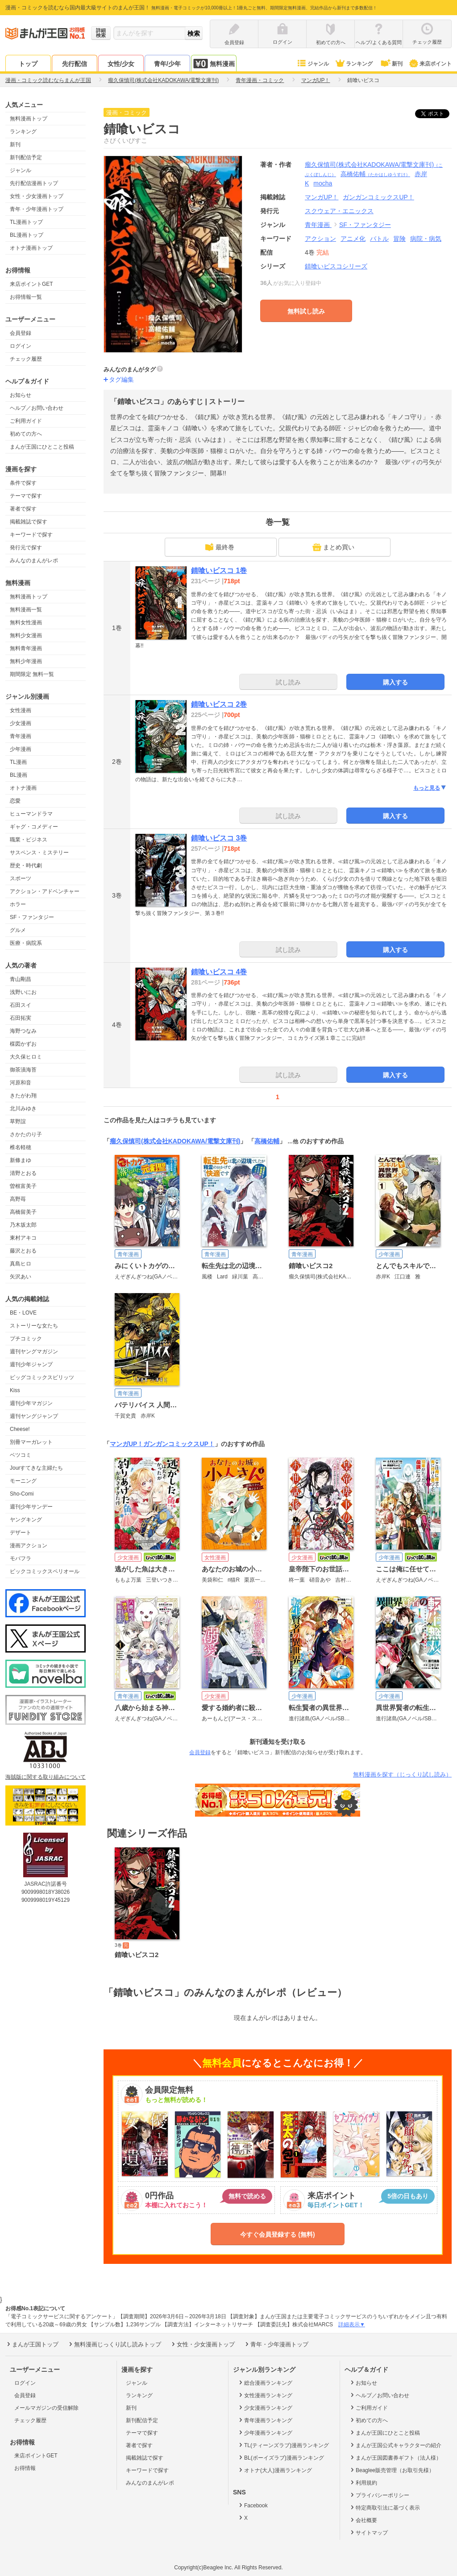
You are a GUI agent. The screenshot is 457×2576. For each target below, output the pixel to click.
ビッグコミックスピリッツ (42, 1377)
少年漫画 (20, 749)
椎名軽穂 (20, 1147)
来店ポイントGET (31, 284)
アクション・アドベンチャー (44, 891)
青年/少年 (167, 63)
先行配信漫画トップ (34, 183)
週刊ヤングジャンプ (34, 1416)
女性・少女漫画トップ (36, 196)
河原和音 (20, 1083)
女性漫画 (20, 710)
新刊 (391, 64)
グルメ (18, 930)
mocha (322, 183)
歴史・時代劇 (26, 865)
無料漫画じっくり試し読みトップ (114, 2344)
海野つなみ (23, 1031)
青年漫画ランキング (264, 2420)
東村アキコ (23, 1238)
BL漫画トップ (26, 235)
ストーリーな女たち (34, 1326)
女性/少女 (121, 63)
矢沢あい (20, 1277)
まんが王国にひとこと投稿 (42, 447)
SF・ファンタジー (32, 917)
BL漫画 (18, 775)
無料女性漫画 (26, 622)
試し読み (288, 682)
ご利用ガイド (26, 421)
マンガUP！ (126, 1443)
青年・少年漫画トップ (36, 209)
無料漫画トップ (28, 118)
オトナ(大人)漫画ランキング (274, 2469)
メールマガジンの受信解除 (46, 2408)
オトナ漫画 (23, 788)
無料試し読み (306, 311)
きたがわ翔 (23, 1095)
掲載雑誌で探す (28, 522)
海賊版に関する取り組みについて (45, 1777)
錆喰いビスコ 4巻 (219, 972)
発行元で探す (26, 547)
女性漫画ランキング (264, 2395)
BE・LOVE (23, 1313)
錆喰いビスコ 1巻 (219, 570)
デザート (20, 1532)
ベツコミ (20, 1455)
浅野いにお (23, 992)
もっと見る (430, 788)
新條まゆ (20, 1160)
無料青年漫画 (26, 648)
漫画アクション (28, 1545)
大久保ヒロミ (26, 1057)
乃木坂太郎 (23, 1225)
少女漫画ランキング (264, 2407)
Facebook (252, 2505)
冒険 (399, 238)
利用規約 (363, 2482)
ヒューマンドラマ (31, 814)
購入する (395, 682)
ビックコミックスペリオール (44, 1571)
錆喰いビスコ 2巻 (219, 704)
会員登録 (20, 333)
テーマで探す (26, 496)
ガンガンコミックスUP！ (178, 1443)
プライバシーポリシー (379, 2494)
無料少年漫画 (26, 661)
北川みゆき (23, 1108)
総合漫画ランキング (264, 2382)
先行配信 (74, 63)
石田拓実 (20, 1018)
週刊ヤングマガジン (34, 1351)
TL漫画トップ (26, 222)
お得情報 (25, 2468)
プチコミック (26, 1338)
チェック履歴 (26, 359)
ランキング (354, 64)
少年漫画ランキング (264, 2432)
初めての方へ (26, 434)
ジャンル (312, 64)
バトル (379, 238)
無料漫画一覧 (26, 609)
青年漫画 (20, 736)
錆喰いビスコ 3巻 (219, 838)
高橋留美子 (23, 1212)
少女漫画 (20, 723)
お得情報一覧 (26, 297)
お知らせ (20, 395)
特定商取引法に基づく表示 (384, 2507)
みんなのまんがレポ (34, 560)
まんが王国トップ (31, 2344)
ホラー (18, 904)
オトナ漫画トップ (31, 248)
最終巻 (219, 547)
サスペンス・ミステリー (39, 852)
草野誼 (18, 1121)
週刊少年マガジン (31, 1403)
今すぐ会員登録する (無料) (277, 2234)
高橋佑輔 (375, 173)
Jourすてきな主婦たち (36, 1468)
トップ (28, 63)
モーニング (23, 1481)
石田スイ (20, 1005)
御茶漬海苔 (23, 1070)
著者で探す (23, 509)
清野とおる (23, 1173)
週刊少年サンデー (31, 1507)
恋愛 (15, 801)
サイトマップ (368, 2532)
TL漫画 (18, 762)
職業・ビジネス (28, 840)
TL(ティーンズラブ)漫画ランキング (283, 2444)
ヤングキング (26, 1520)
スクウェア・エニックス (339, 210)
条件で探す (23, 483)
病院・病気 (425, 238)
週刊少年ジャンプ (31, 1364)
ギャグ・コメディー (34, 827)
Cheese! (20, 1429)
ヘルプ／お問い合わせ (36, 408)
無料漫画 (214, 63)
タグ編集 (121, 379)
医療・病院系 (26, 943)
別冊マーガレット (31, 1442)
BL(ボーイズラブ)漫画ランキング (280, 2457)
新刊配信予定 (26, 157)
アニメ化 (353, 238)
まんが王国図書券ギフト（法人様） (395, 2457)
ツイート (436, 113)
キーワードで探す (31, 535)
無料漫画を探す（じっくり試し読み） (402, 1774)
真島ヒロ (20, 1264)
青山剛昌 (20, 979)
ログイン (20, 346)
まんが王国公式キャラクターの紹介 (395, 2444)
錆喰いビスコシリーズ (336, 266)
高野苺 (18, 1199)
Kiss (15, 1390)
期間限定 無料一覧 (32, 674)
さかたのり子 (26, 1134)
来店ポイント (430, 64)
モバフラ (20, 1558)
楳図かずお (23, 1044)
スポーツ (20, 878)
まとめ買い (333, 547)
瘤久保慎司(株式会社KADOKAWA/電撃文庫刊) (175, 1141)
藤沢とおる (23, 1251)
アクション (320, 238)
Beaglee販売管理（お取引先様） (391, 2469)
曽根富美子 (23, 1186)
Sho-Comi (21, 1494)
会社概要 (363, 2519)
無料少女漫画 (26, 635)
